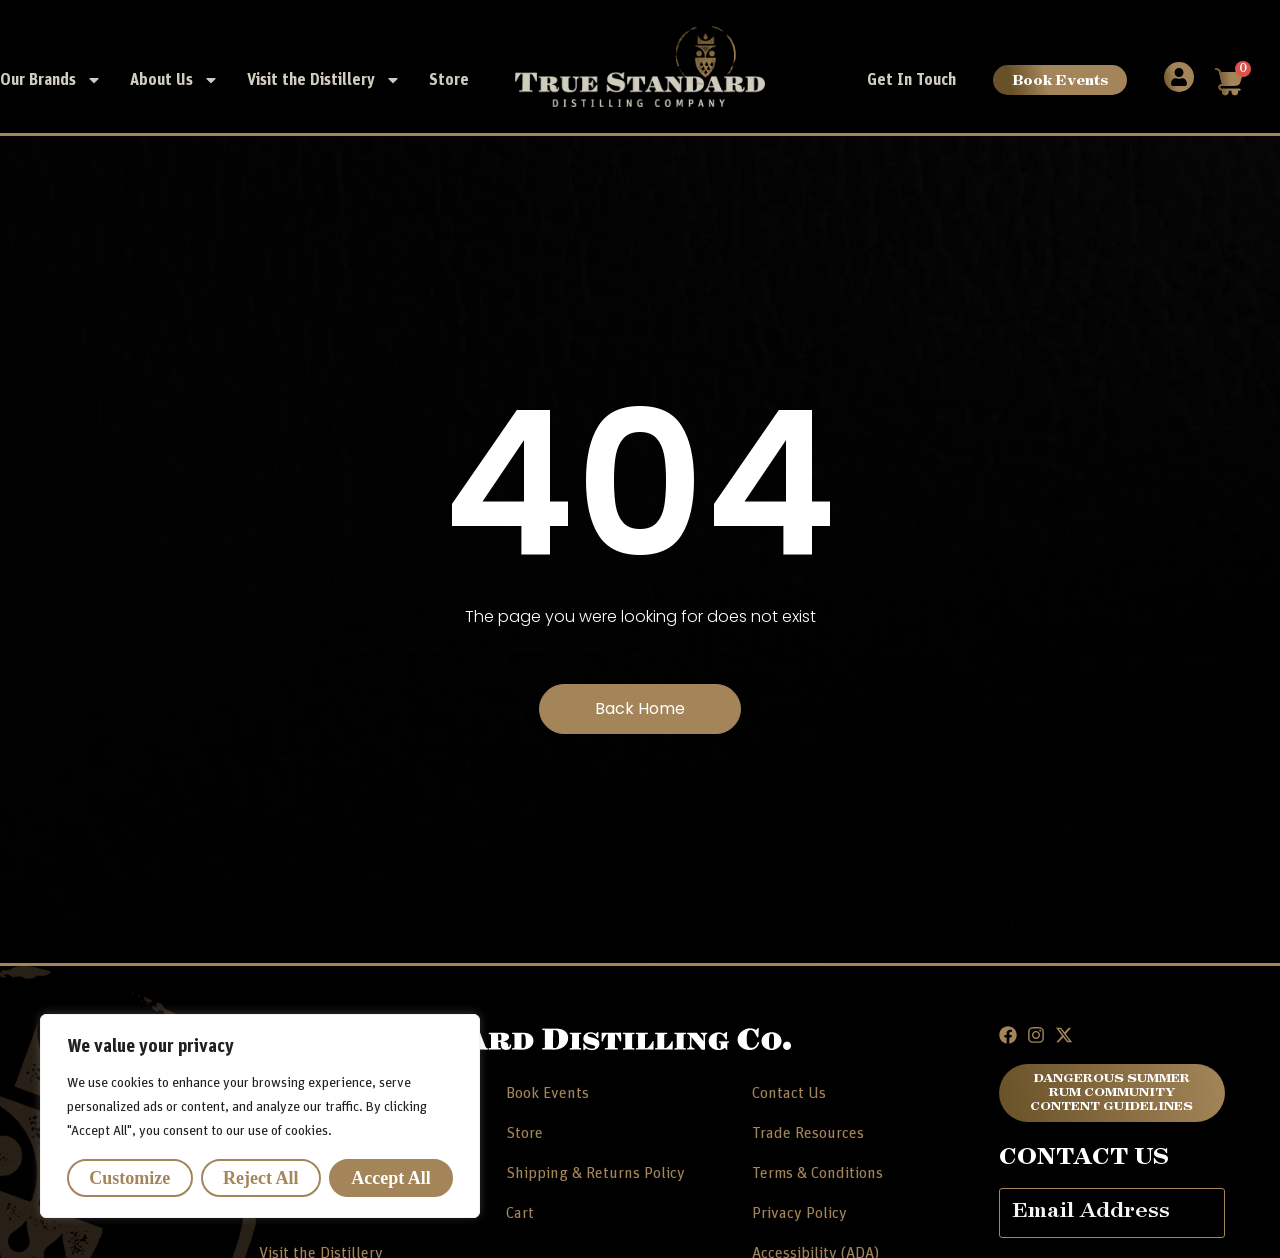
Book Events (1060, 79)
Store (449, 80)
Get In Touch (911, 80)
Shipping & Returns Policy (595, 1173)
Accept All (390, 1178)
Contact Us (789, 1093)
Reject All (260, 1178)
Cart (520, 1213)
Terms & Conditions (817, 1173)
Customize (129, 1178)
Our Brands (51, 80)
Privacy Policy (799, 1213)
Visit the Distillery (324, 80)
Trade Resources (808, 1133)
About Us (174, 80)
